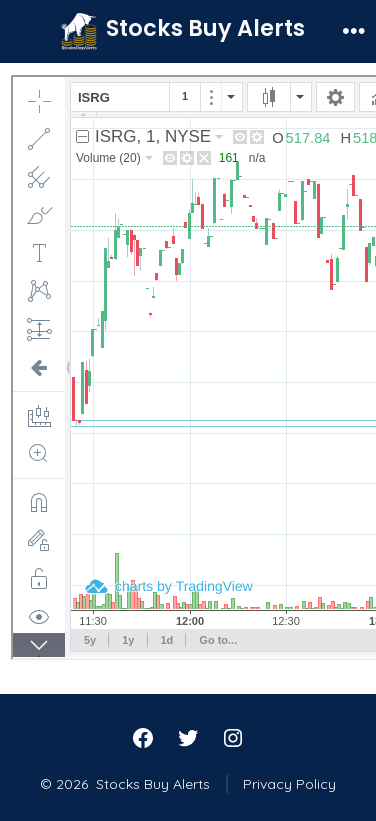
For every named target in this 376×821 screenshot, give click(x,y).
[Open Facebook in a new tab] (143, 738)
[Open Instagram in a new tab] (233, 738)
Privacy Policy (289, 784)
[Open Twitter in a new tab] (188, 738)
